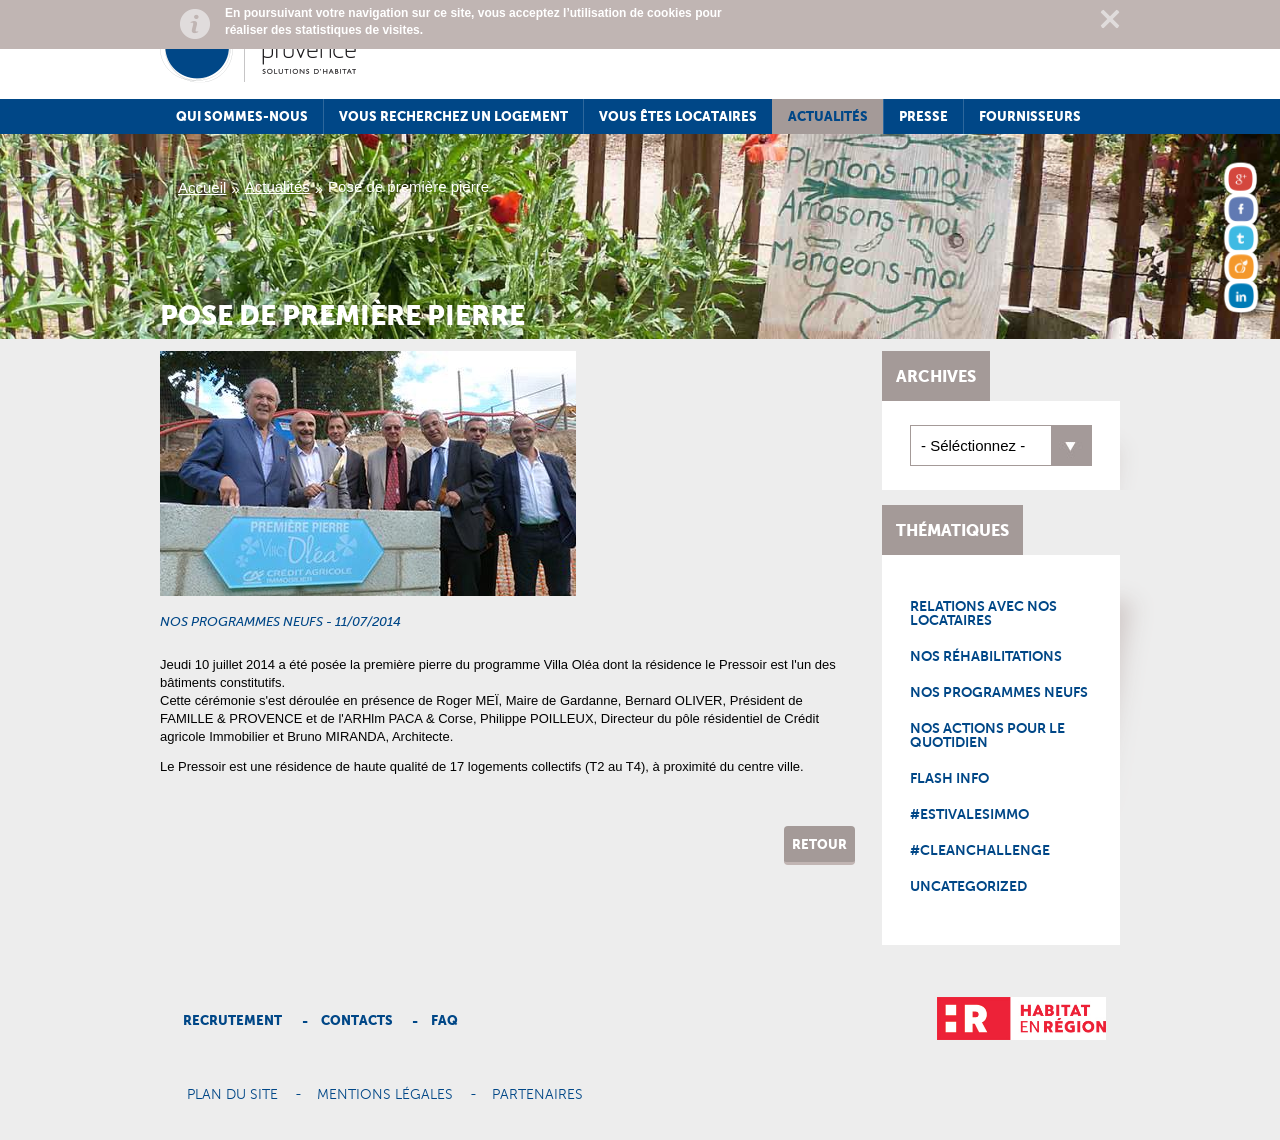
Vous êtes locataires (678, 116)
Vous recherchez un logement (453, 116)
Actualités (828, 116)
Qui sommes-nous (242, 116)
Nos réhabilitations (986, 656)
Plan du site (232, 1095)
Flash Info (949, 778)
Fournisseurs (1030, 116)
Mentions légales (385, 1095)
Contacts (357, 1020)
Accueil (202, 187)
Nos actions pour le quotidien (987, 735)
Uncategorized (968, 886)
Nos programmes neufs (999, 692)
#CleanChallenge (980, 850)
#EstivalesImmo (969, 814)
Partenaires (537, 1095)
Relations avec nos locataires (983, 613)
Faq (444, 1020)
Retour (819, 844)
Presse (923, 116)
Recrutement (232, 1020)
